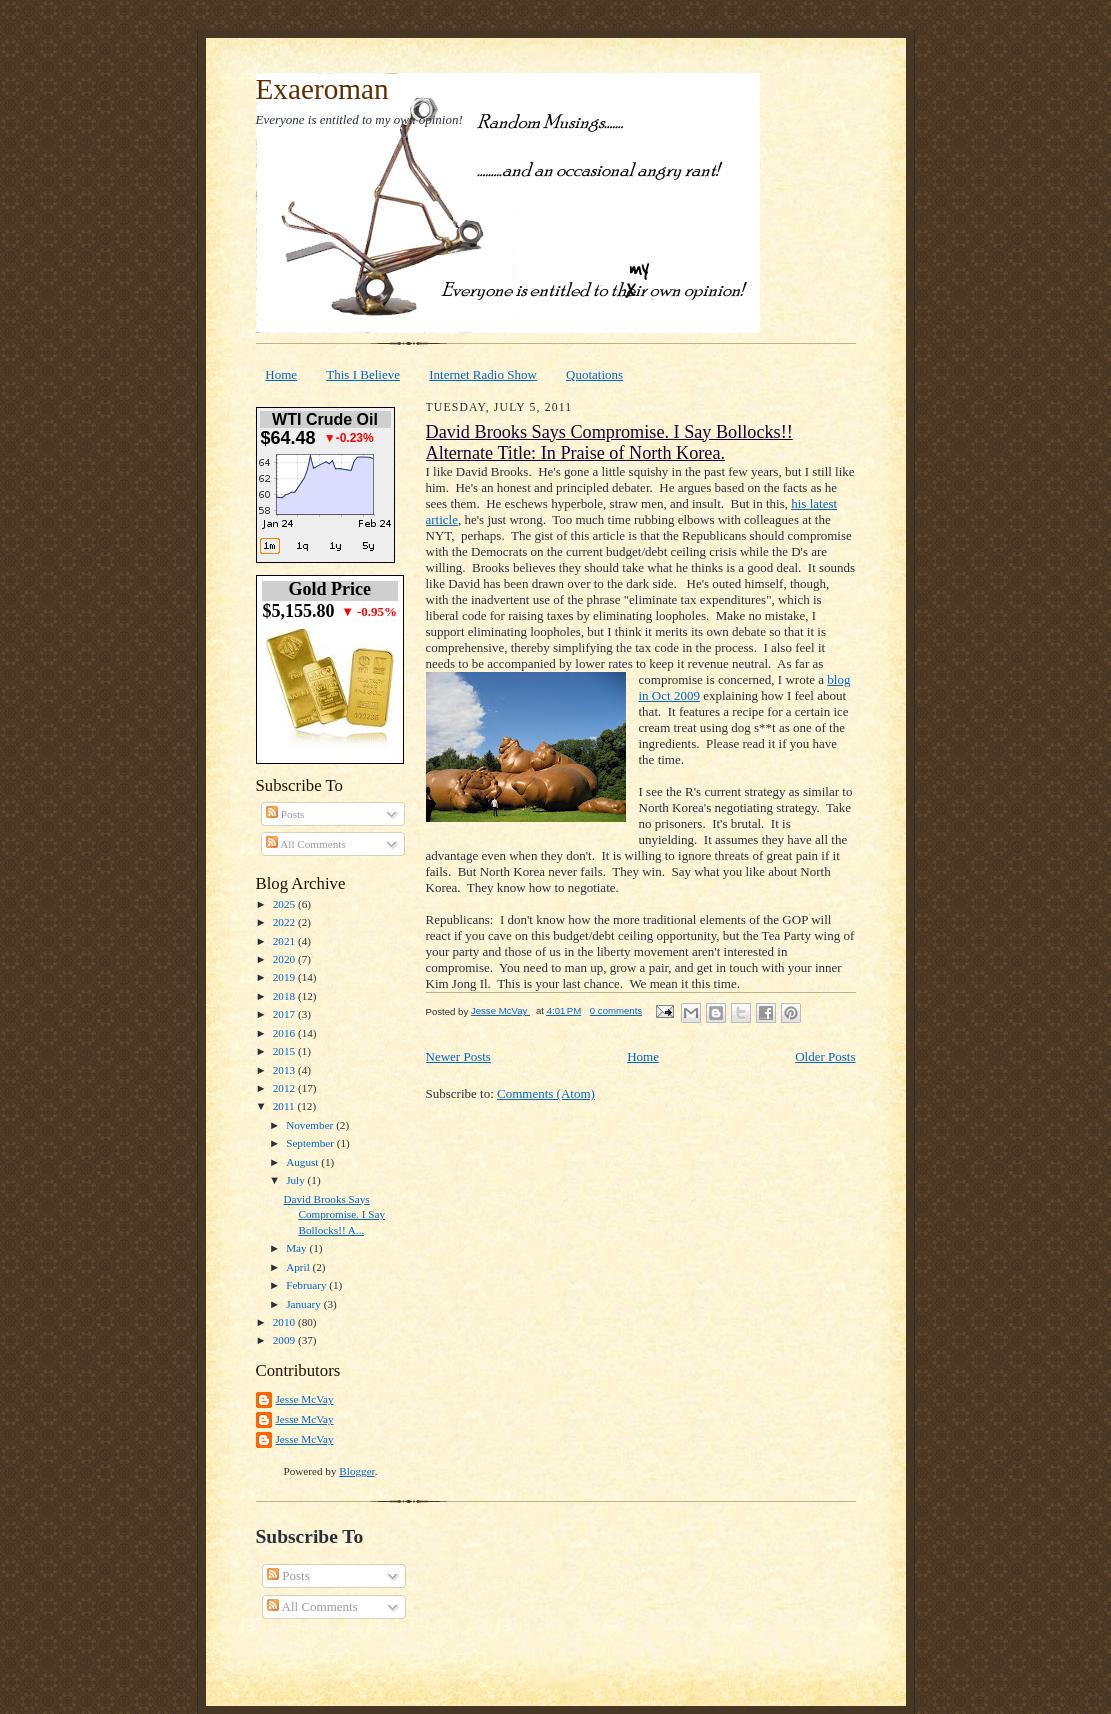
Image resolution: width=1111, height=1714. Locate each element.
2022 (285, 922)
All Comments (306, 844)
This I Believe (363, 374)
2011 (285, 1106)
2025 (285, 904)
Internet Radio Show (483, 374)
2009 (285, 1340)
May (297, 1248)
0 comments (616, 1010)
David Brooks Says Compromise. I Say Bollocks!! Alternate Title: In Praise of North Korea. (609, 442)
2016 (285, 1033)
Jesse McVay (305, 1399)
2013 (285, 1070)
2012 (285, 1088)
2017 (285, 1014)
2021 (285, 941)
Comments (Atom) (546, 1093)
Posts (285, 814)
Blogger (356, 1471)
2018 (285, 996)
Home (281, 374)
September (311, 1143)
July (296, 1180)
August (303, 1162)
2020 (285, 959)
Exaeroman (322, 89)
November (311, 1125)
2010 (285, 1322)
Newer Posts (458, 1056)
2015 (285, 1051)
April (299, 1267)
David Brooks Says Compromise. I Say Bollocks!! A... (334, 1214)
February (307, 1285)
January (305, 1304)
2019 (285, 977)
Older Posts (825, 1056)
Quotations (594, 374)
